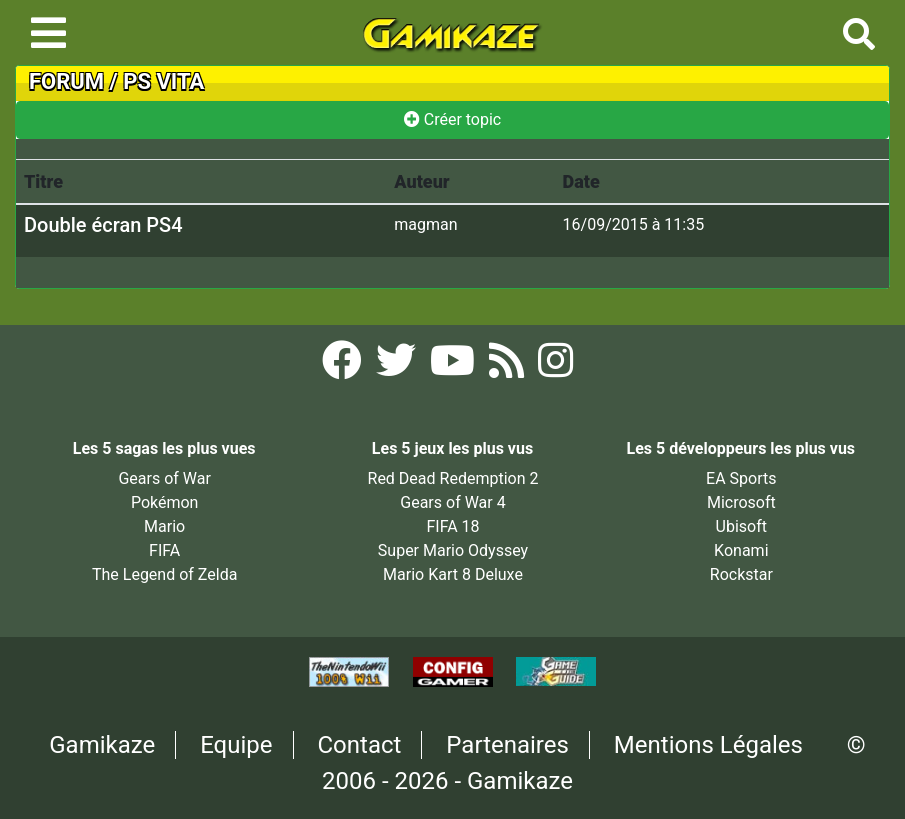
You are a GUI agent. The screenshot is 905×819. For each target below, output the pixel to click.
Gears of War (164, 478)
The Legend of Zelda (164, 574)
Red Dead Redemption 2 (453, 478)
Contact (359, 745)
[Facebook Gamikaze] (344, 366)
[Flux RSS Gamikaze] (508, 366)
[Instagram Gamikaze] (555, 366)
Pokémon (165, 502)
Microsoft (741, 502)
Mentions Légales (708, 745)
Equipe (236, 745)
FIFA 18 (452, 526)
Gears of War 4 (452, 502)
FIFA (164, 550)
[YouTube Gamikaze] (454, 366)
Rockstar (741, 574)
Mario (164, 526)
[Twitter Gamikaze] (398, 366)
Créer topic (452, 119)
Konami (741, 550)
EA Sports (741, 478)
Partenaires (507, 745)
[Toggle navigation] (48, 33)
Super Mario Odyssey (453, 550)
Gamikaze (102, 745)
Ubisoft (741, 526)
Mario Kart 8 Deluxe (453, 574)
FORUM (66, 81)
